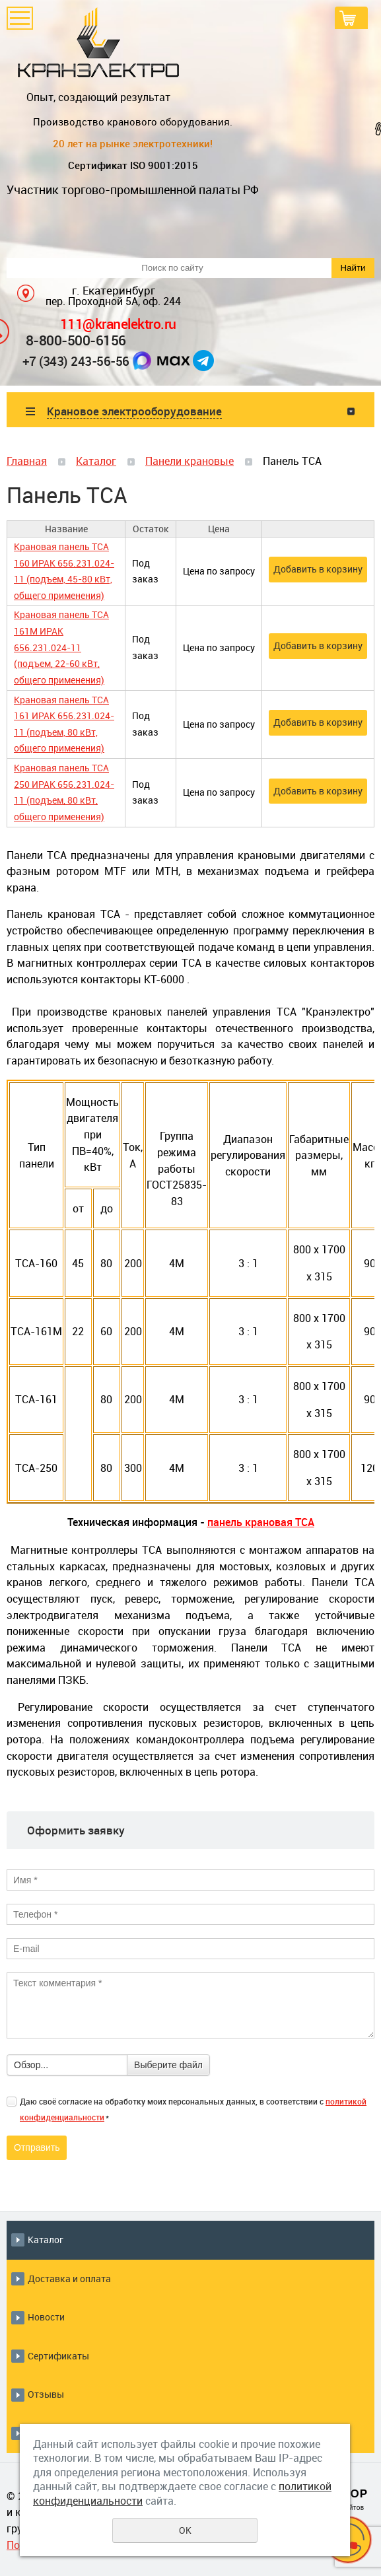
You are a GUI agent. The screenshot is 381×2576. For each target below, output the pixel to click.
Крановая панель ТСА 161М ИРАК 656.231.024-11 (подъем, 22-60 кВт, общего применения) (61, 647)
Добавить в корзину (318, 569)
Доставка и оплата (69, 2278)
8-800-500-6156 (76, 339)
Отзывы (46, 2394)
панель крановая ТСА (260, 1522)
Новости (46, 2317)
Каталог (96, 461)
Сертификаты (58, 2356)
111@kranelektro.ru (118, 323)
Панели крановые (189, 461)
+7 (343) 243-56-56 (75, 361)
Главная (27, 461)
